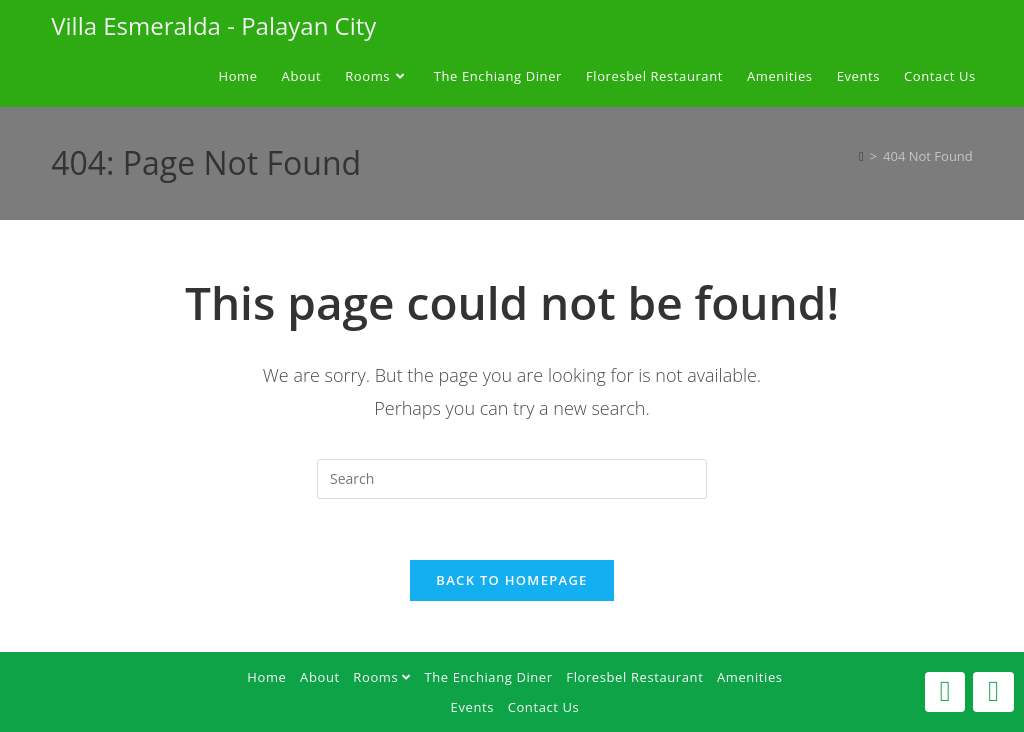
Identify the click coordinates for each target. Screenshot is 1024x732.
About (320, 677)
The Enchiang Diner (488, 677)
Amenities (750, 677)
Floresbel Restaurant (634, 677)
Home (266, 677)
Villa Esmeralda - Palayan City (213, 25)
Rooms (381, 677)
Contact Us (544, 707)
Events (472, 707)
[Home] (861, 156)
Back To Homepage (511, 580)
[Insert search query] (512, 479)
